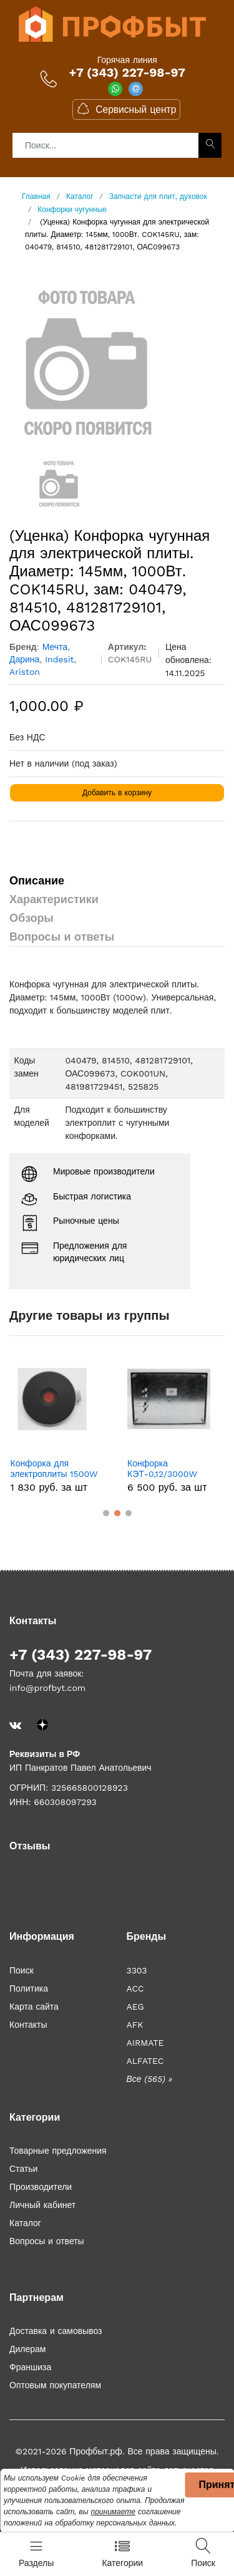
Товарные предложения (58, 2151)
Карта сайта (34, 2007)
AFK (135, 2025)
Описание (36, 880)
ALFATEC (145, 2061)
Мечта (54, 647)
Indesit (59, 659)
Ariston (24, 672)
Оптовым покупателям (55, 2385)
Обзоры (31, 917)
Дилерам (27, 2349)
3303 (137, 1970)
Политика (28, 1988)
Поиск (21, 1970)
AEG (135, 2007)
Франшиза (30, 2367)
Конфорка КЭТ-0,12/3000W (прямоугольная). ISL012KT (162, 1468)
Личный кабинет (42, 2205)
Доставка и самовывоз (55, 2331)
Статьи (23, 2169)
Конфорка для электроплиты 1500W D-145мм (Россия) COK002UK (54, 1468)
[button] (106, 1513)
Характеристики (54, 899)
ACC (135, 1988)
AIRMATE (145, 2043)
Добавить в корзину (117, 792)
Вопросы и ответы (61, 936)
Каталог (25, 2223)
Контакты (28, 2025)
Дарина (24, 659)
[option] (117, 362)
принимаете (113, 2511)
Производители (40, 2187)
